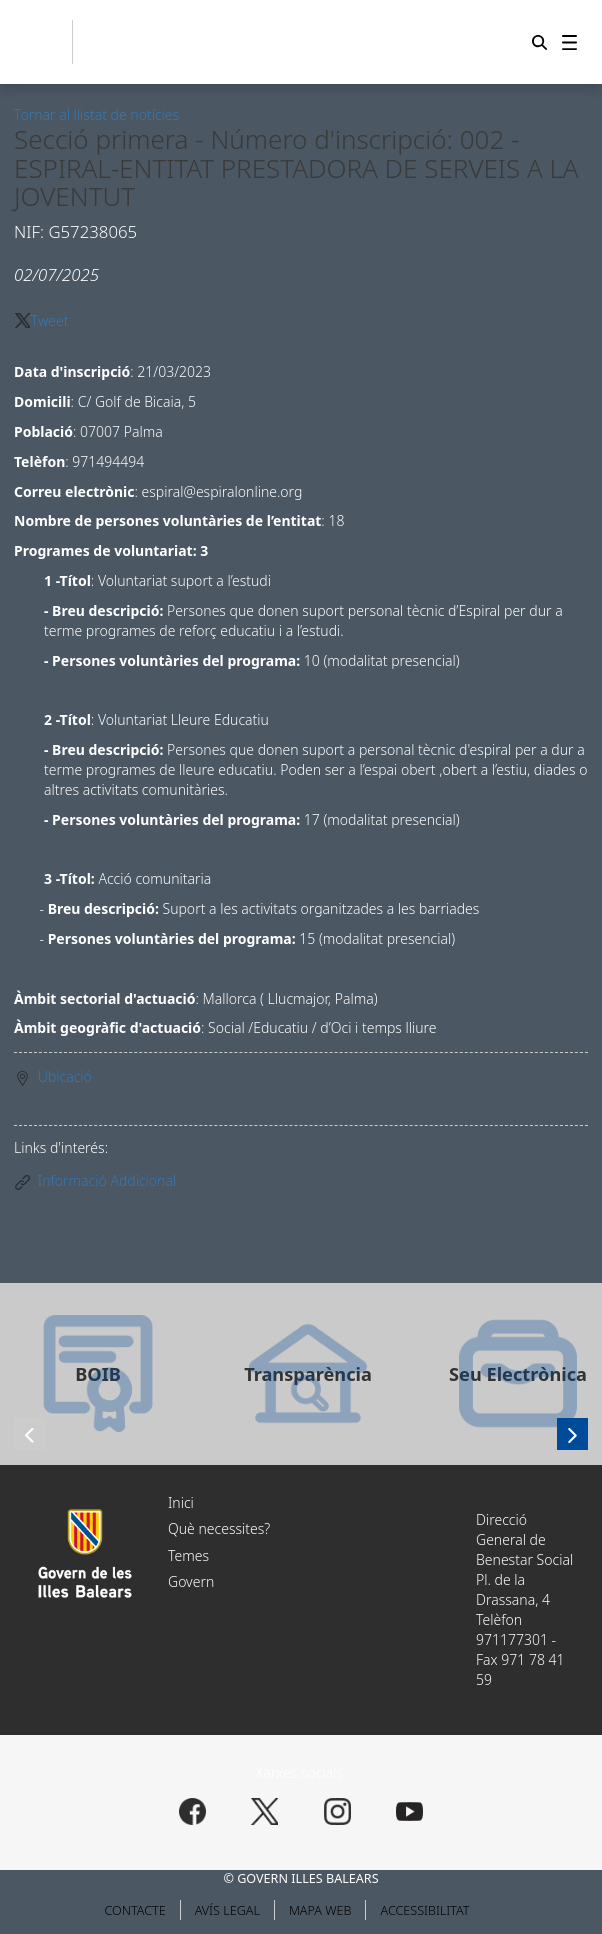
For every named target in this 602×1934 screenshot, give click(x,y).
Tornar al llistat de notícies (96, 114)
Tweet (50, 320)
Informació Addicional (107, 1180)
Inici (181, 1502)
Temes (188, 1555)
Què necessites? (219, 1528)
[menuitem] (569, 42)
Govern (191, 1581)
